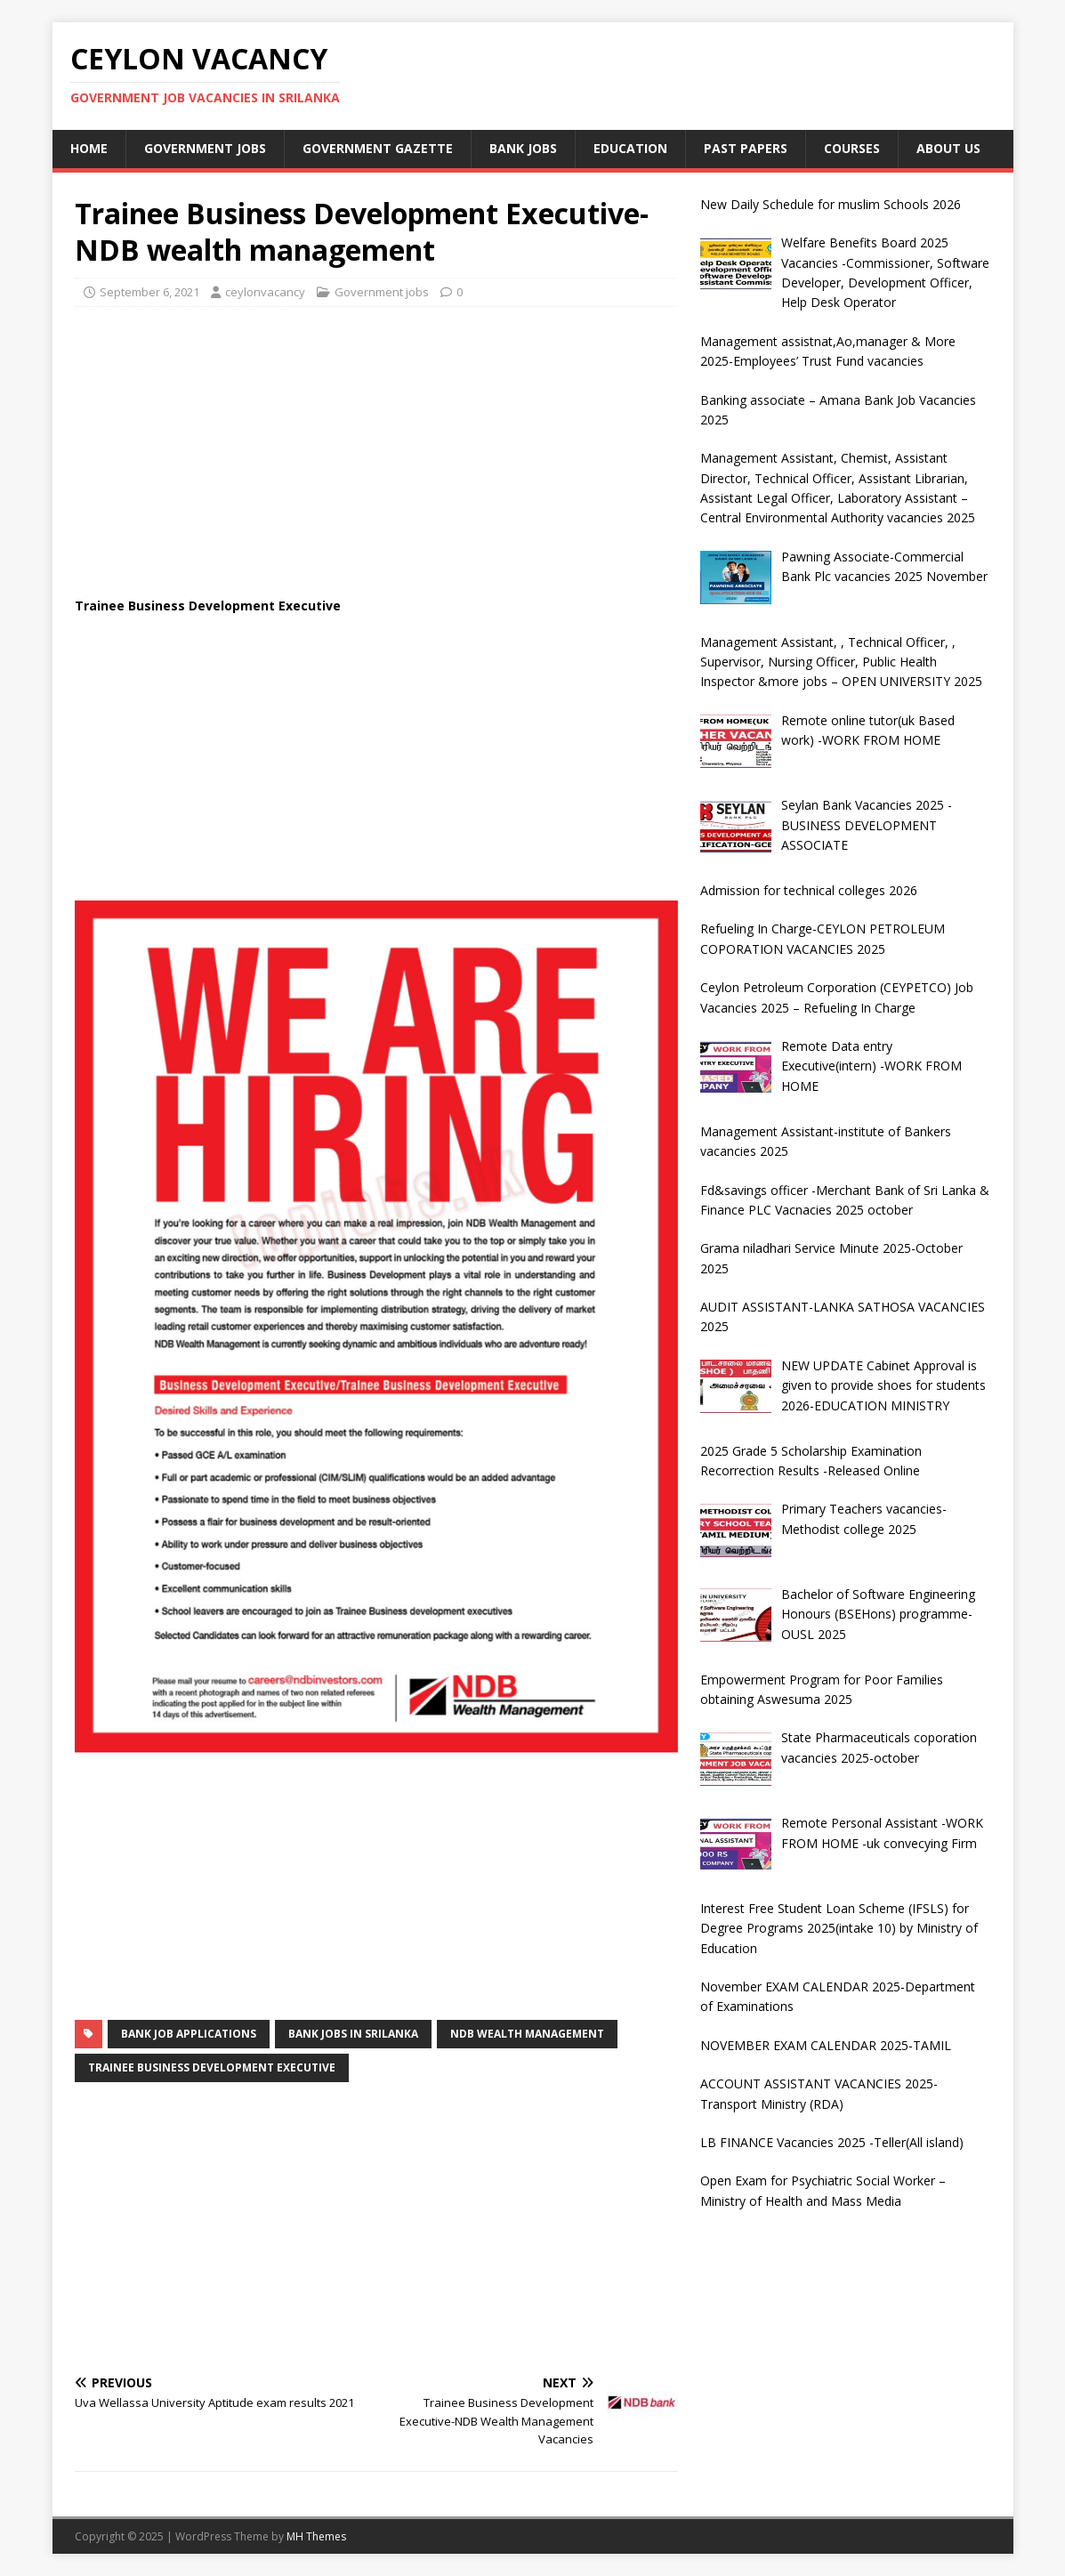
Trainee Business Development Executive (211, 2067)
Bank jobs (523, 148)
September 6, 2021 (149, 292)
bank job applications (188, 2033)
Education (630, 148)
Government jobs (205, 148)
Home (89, 148)
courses (852, 148)
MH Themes (316, 2536)
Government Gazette (378, 148)
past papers (745, 148)
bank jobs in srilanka (353, 2033)
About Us (948, 148)
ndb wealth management (527, 2033)
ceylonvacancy (265, 292)
